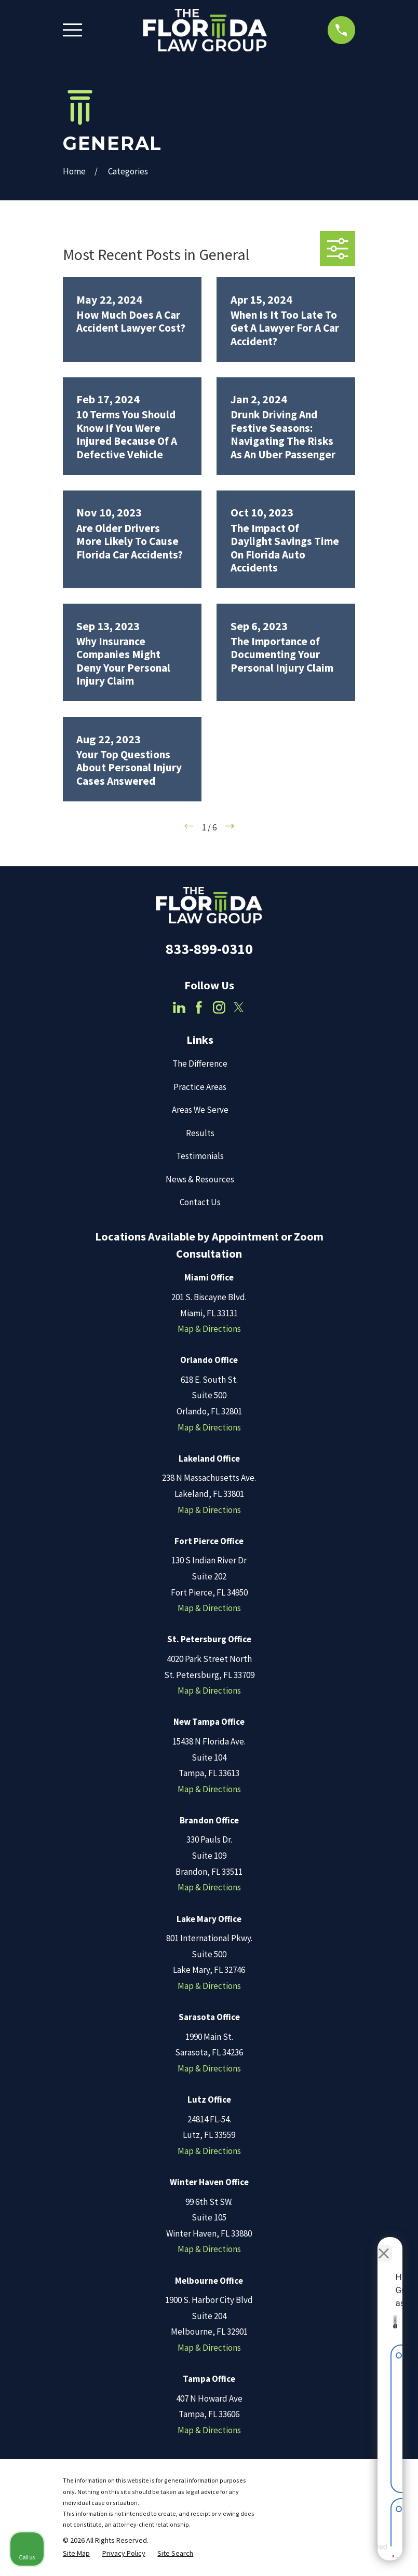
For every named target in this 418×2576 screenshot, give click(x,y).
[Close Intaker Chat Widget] (383, 2244)
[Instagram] (219, 1007)
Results (200, 1133)
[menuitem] (76, 2553)
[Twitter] (239, 1007)
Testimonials (200, 1156)
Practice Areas (199, 1087)
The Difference (199, 1063)
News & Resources (200, 1179)
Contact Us (200, 1202)
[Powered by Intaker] (329, 2554)
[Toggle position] (362, 2244)
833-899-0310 (209, 948)
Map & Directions (209, 1328)
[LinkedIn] (179, 1007)
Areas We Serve (200, 1109)
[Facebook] (199, 1007)
